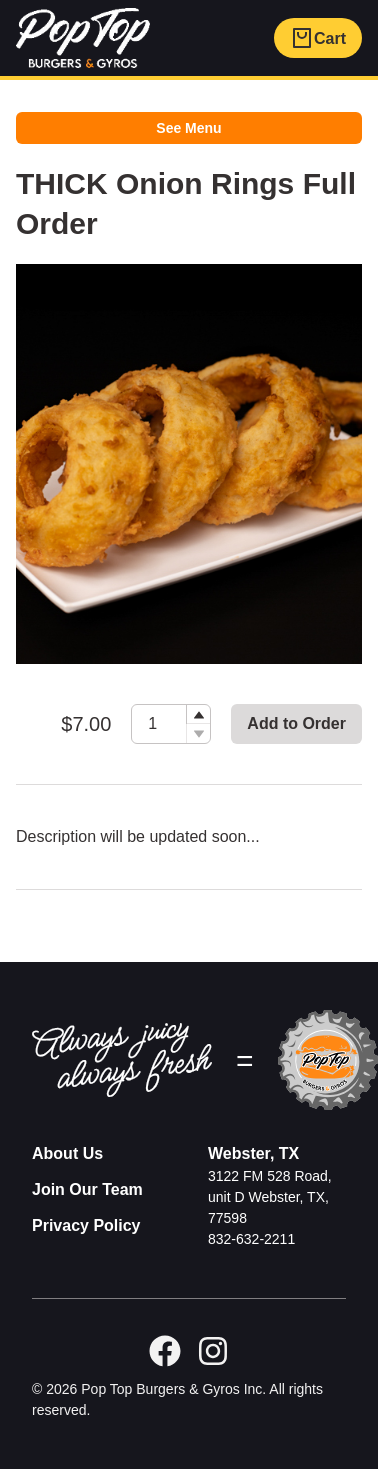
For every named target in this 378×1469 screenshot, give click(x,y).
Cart (318, 38)
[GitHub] (213, 1351)
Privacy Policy (86, 1225)
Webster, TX (253, 1153)
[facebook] (165, 1351)
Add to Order (296, 723)
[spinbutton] (171, 724)
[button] (198, 714)
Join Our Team (87, 1189)
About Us (67, 1153)
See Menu (188, 128)
